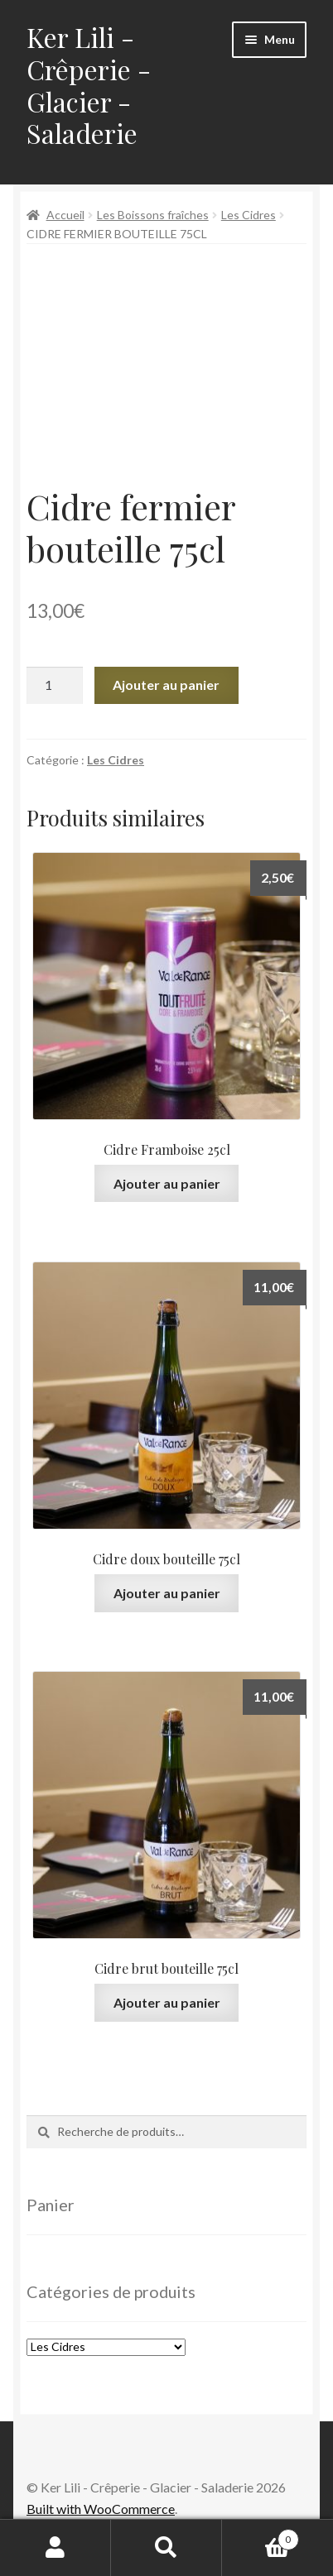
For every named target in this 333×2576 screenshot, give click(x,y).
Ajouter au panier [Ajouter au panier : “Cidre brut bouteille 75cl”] (166, 2002)
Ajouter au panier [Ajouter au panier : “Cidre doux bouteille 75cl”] (166, 1593)
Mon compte (55, 2548)
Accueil (65, 215)
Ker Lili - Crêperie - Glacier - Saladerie (89, 85)
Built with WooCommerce (101, 2508)
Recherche (166, 2548)
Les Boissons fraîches (153, 215)
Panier (260, 2536)
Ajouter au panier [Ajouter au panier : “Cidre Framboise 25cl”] (166, 1183)
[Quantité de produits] (55, 686)
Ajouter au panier (166, 684)
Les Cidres (248, 215)
